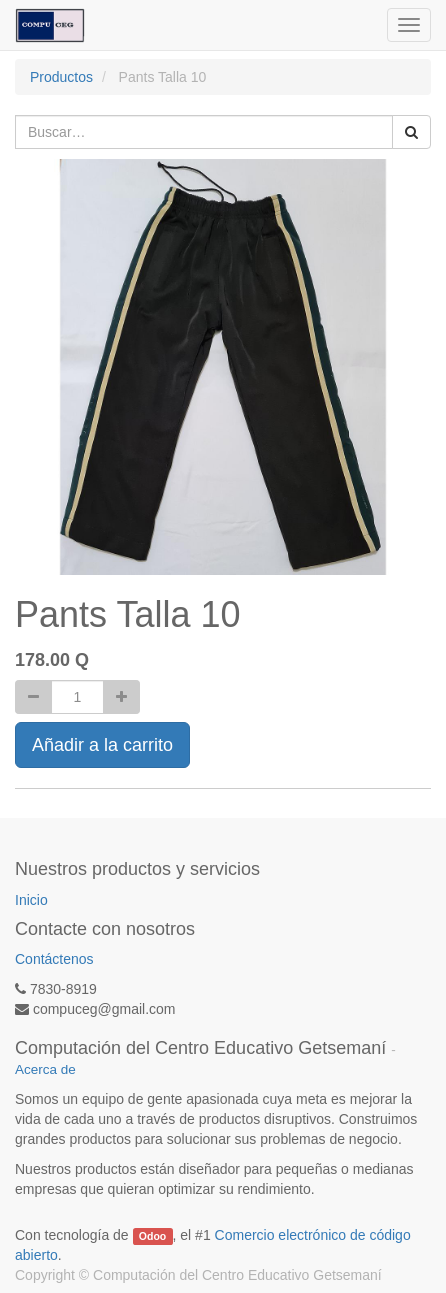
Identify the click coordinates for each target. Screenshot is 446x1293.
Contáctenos (54, 959)
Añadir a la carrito (102, 745)
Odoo (152, 1236)
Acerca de (45, 1069)
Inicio (31, 900)
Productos (61, 77)
